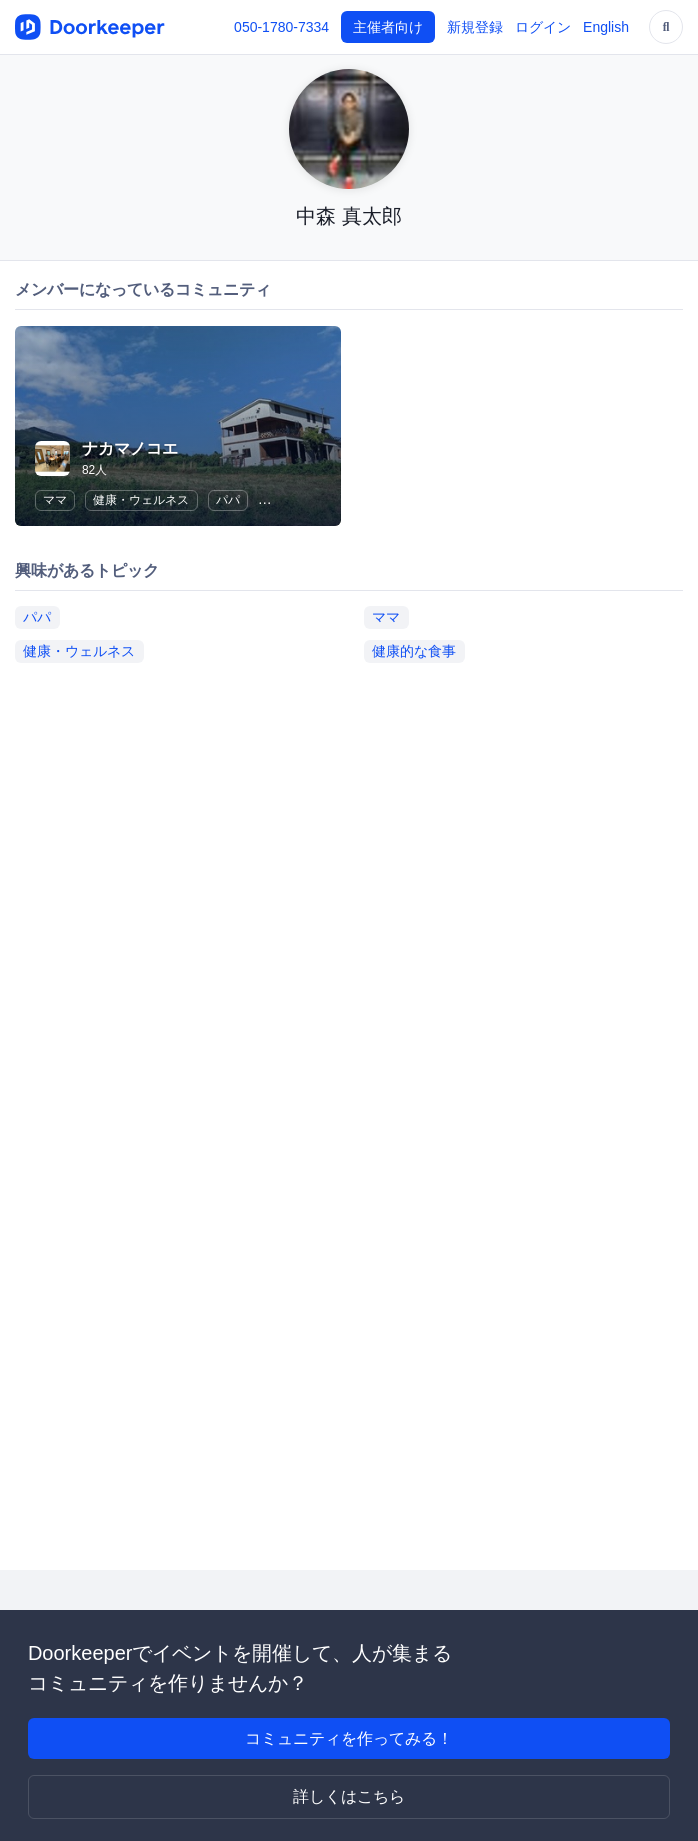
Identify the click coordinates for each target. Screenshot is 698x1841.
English (606, 27)
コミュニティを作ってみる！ (349, 1738)
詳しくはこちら (349, 1796)
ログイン (543, 27)
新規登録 (475, 27)
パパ (228, 500)
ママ (55, 500)
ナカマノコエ (130, 448)
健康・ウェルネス (141, 500)
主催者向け (388, 27)
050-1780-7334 (281, 27)
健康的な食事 (414, 651)
